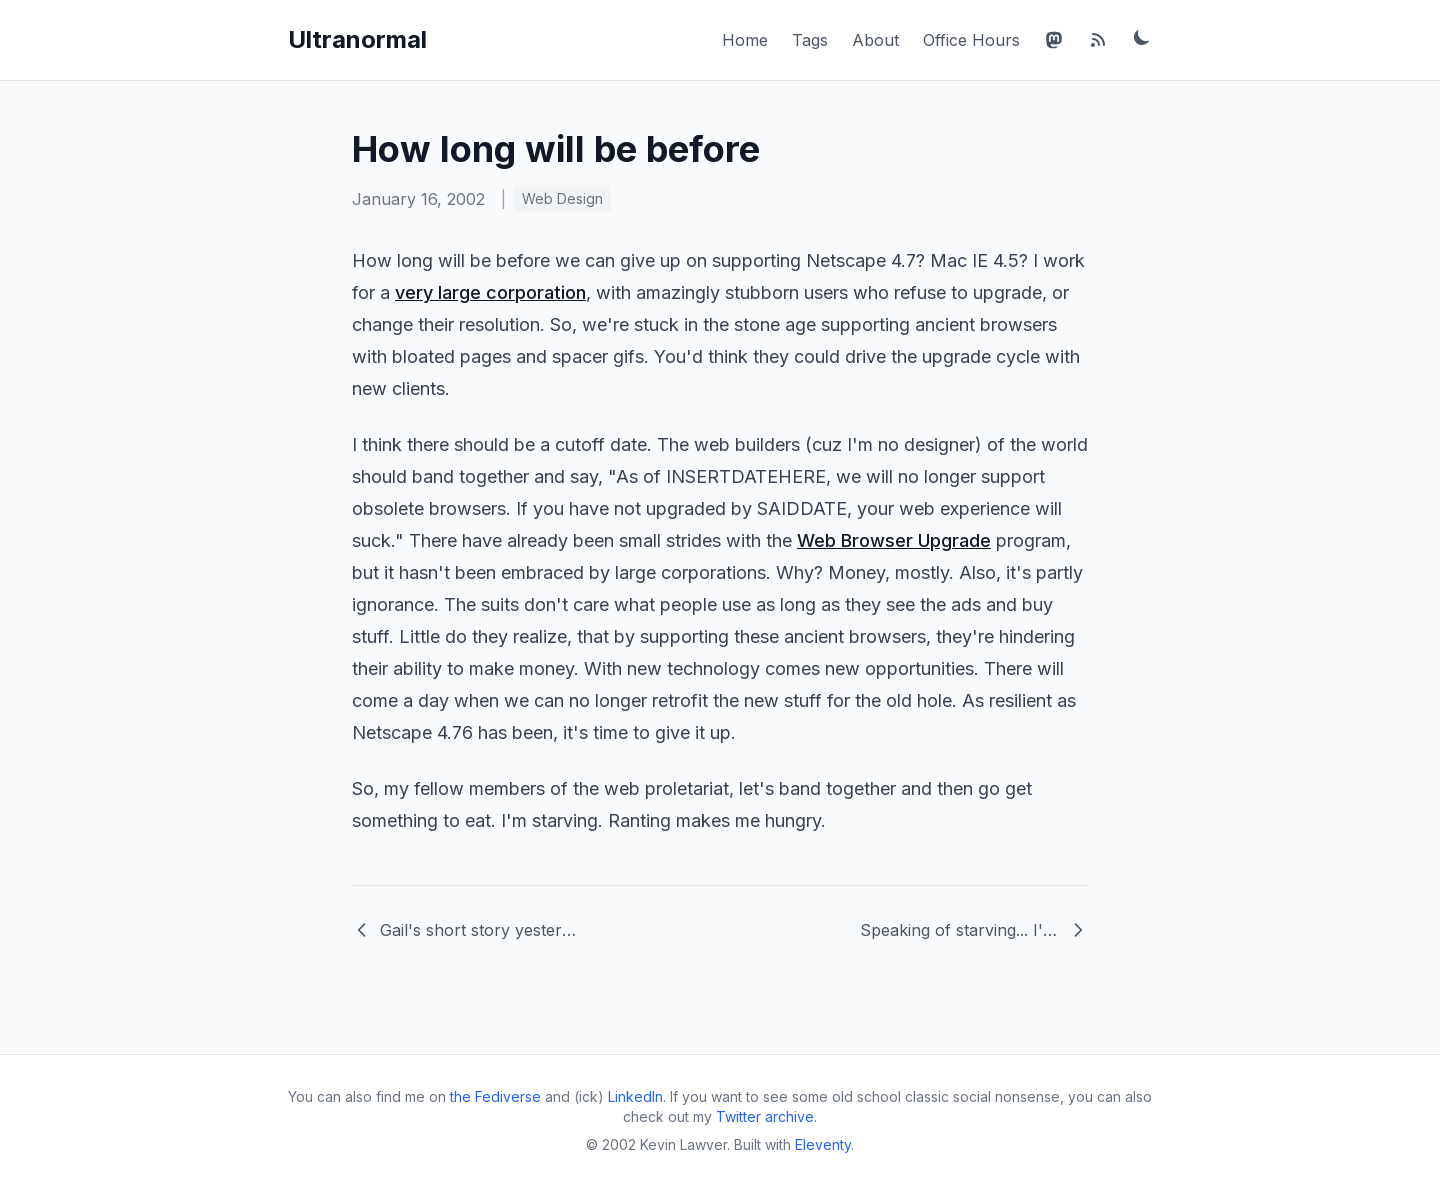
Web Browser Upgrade (894, 540)
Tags (810, 40)
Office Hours (971, 40)
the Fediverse (495, 1096)
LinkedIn (635, 1096)
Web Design (562, 198)
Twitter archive (765, 1116)
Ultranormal (357, 39)
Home (745, 40)
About (875, 40)
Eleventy (823, 1144)
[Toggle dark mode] (1142, 37)
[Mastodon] (1054, 40)
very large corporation (490, 292)
